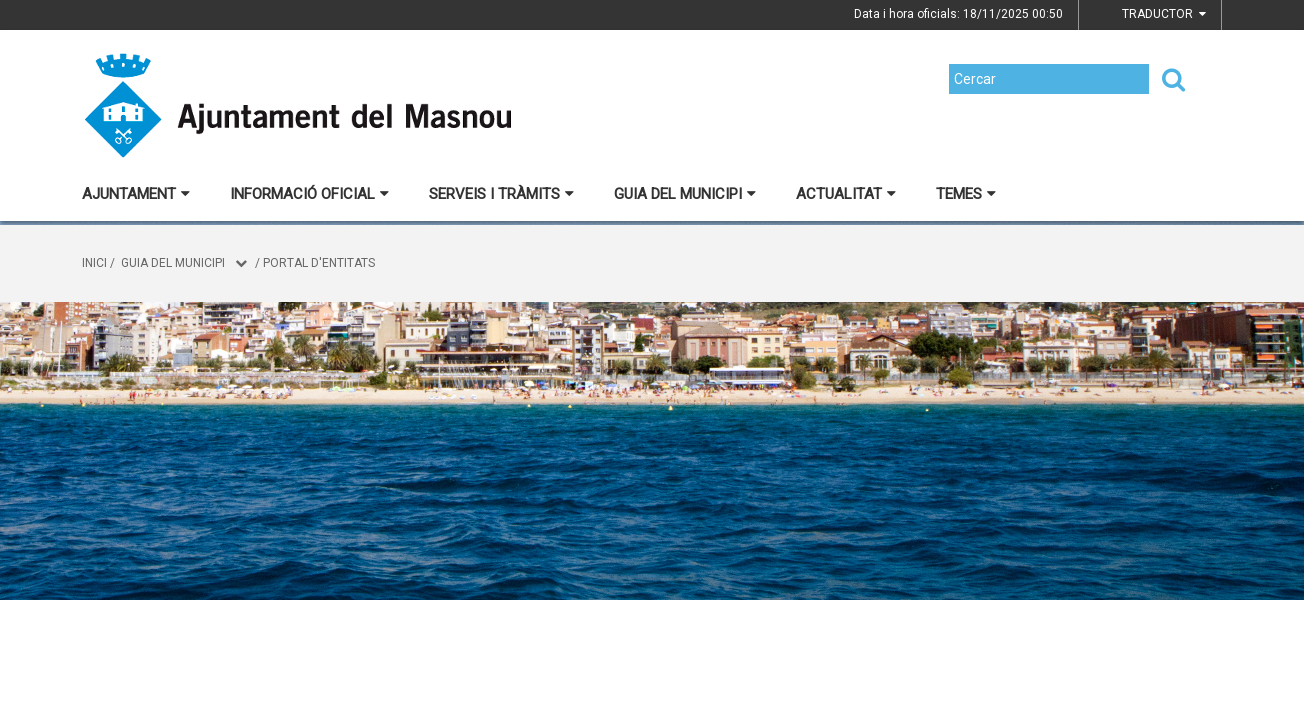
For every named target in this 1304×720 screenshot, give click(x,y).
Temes (966, 194)
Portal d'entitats (319, 263)
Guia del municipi (685, 194)
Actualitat (846, 194)
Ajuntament (136, 194)
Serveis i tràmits (501, 194)
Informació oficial (309, 194)
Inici (94, 263)
